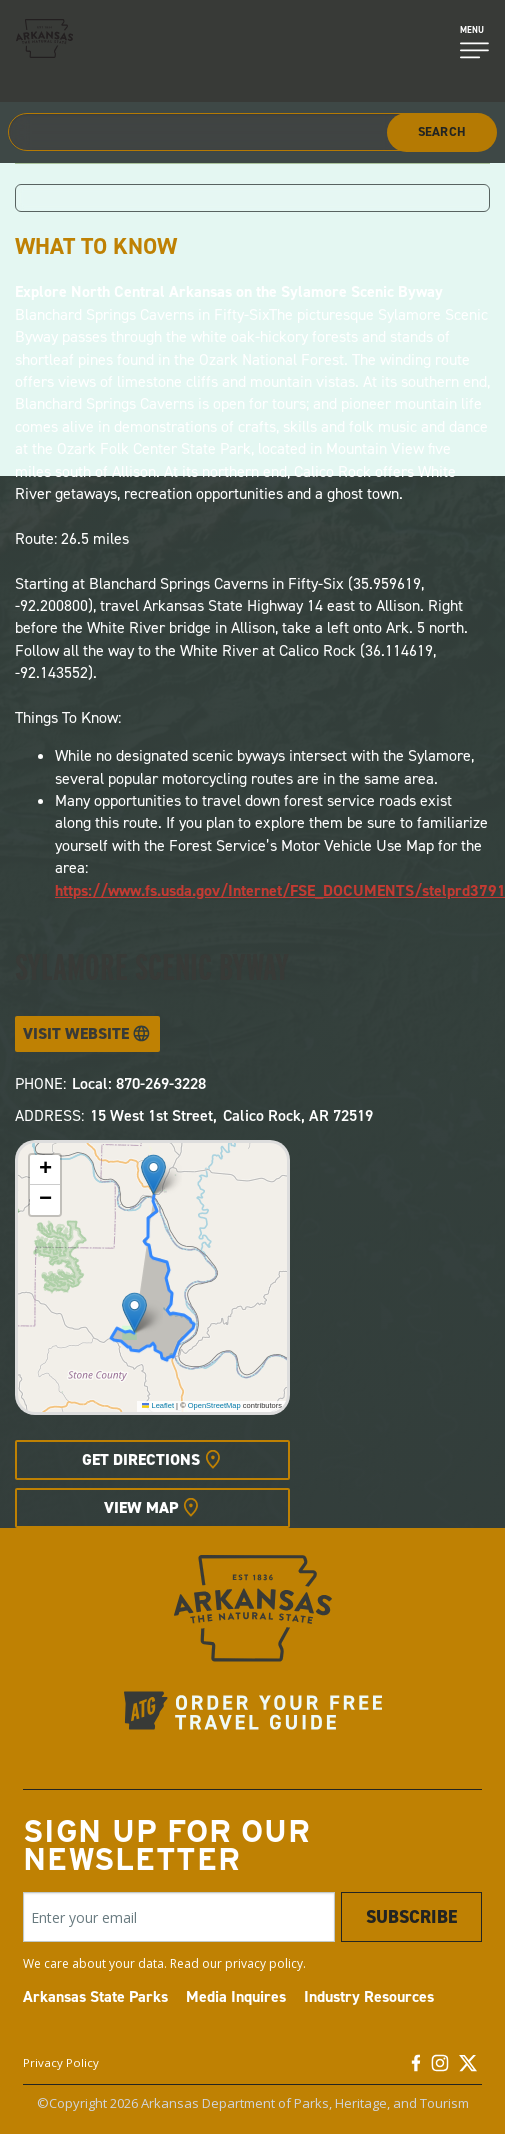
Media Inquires (236, 1996)
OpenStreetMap (214, 1405)
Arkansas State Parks (95, 1996)
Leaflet (158, 1405)
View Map (141, 1507)
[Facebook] (416, 2068)
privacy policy (264, 1963)
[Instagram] (440, 2068)
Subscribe (411, 1917)
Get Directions (141, 1459)
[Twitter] (468, 2068)
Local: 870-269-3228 (139, 1083)
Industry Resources (369, 1996)
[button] (153, 1174)
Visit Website (76, 1033)
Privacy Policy (61, 2062)
